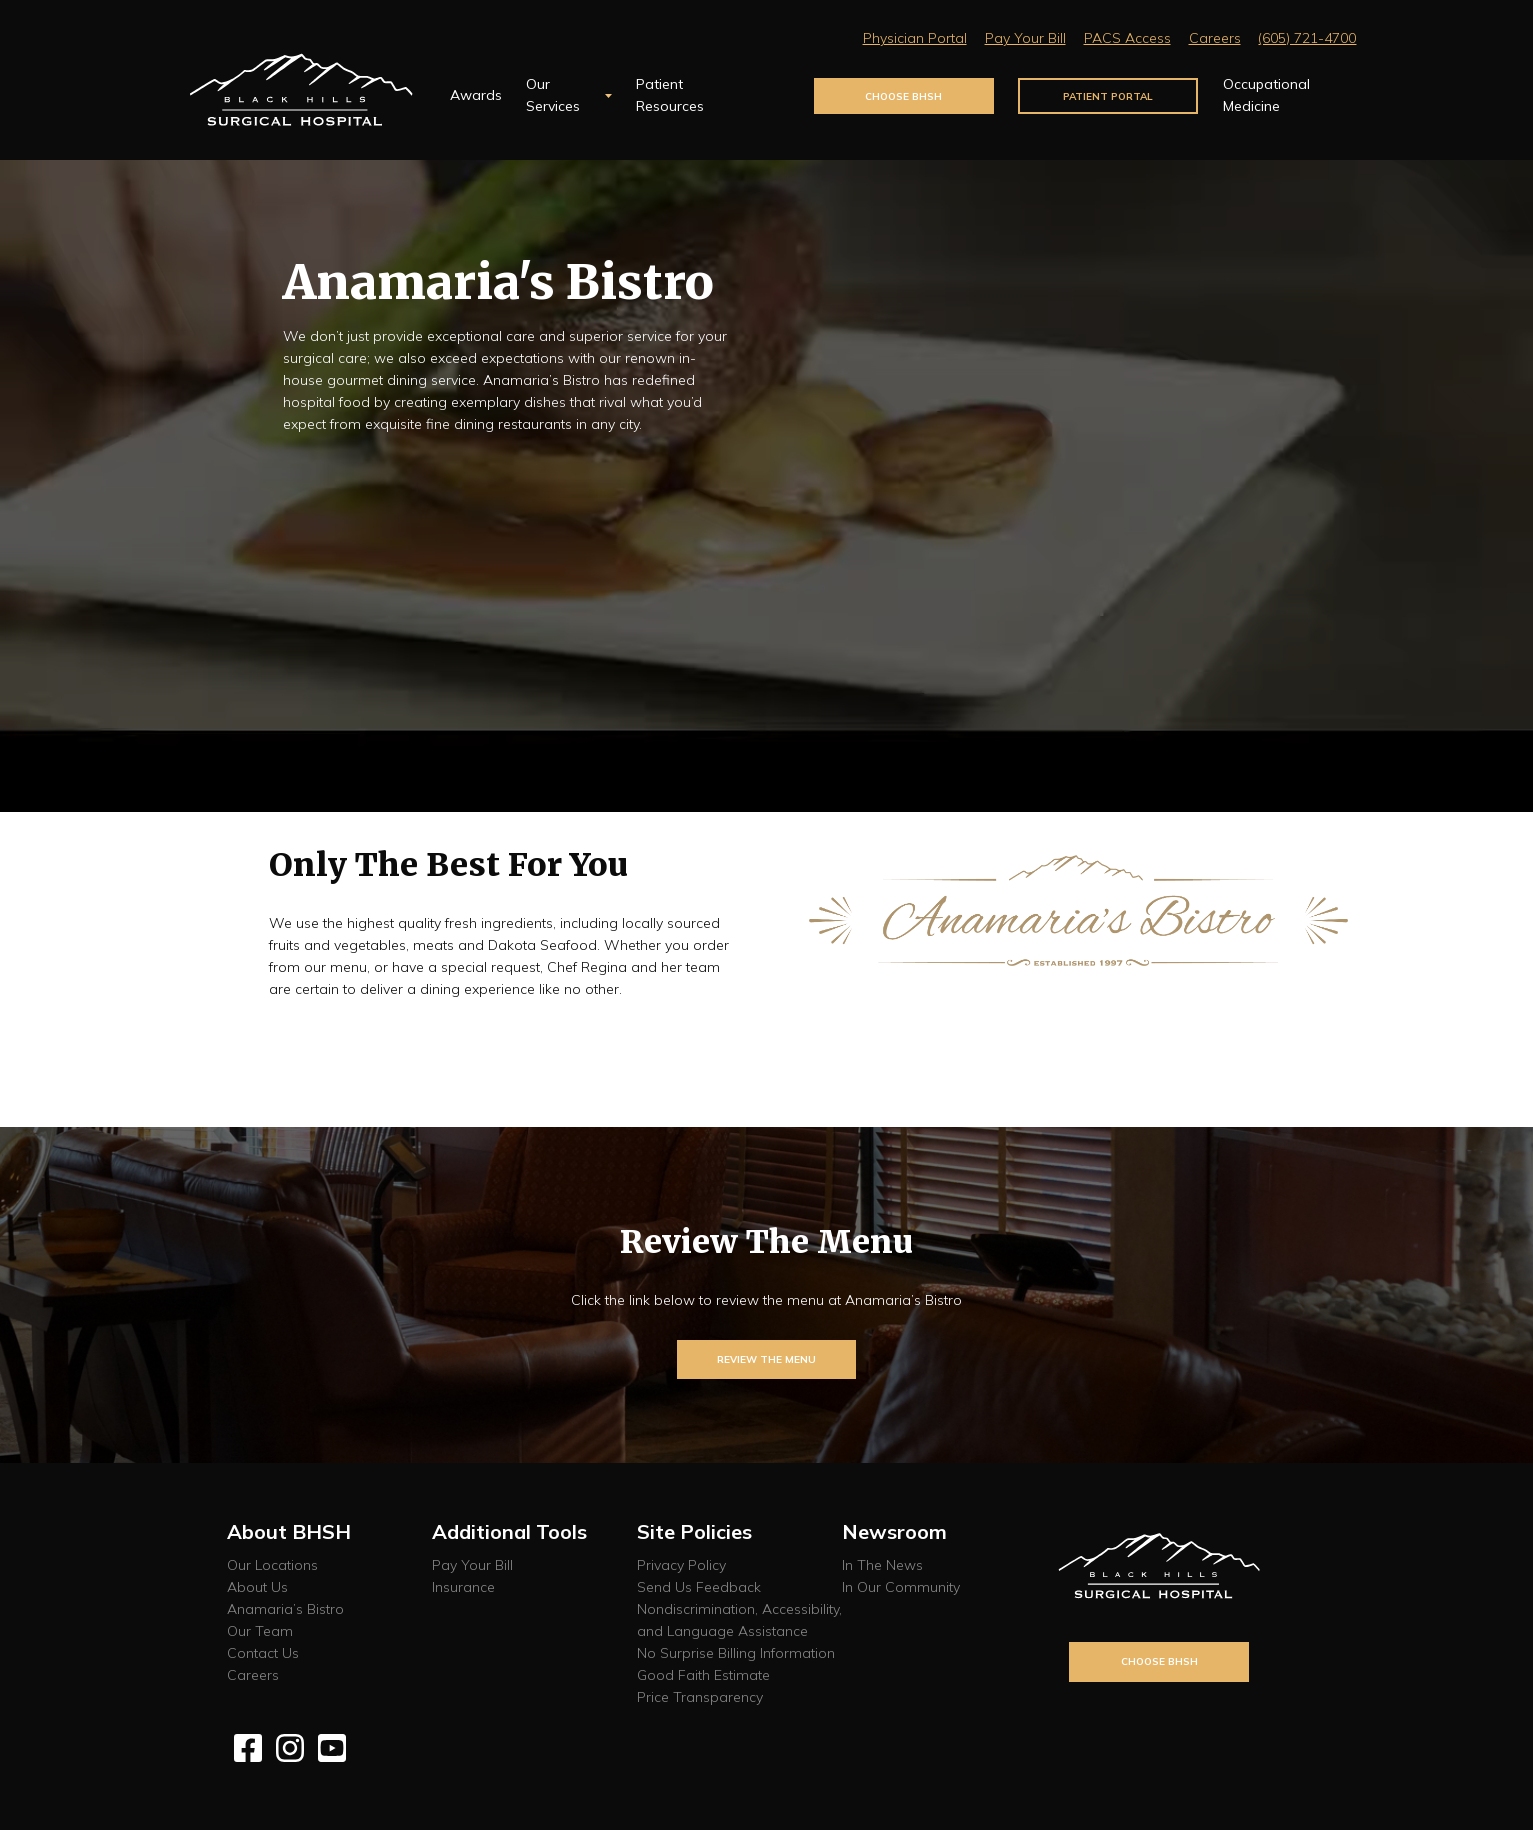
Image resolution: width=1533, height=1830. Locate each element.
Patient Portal (1108, 96)
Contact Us (263, 1653)
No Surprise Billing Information (736, 1653)
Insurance (463, 1587)
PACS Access (1127, 38)
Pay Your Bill (1025, 38)
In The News (882, 1565)
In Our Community (901, 1587)
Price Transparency (700, 1697)
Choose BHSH (903, 96)
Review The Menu (766, 1359)
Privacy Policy (681, 1565)
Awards (476, 95)
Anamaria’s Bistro (285, 1609)
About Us (257, 1587)
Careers (1215, 38)
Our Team (260, 1631)
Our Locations (272, 1565)
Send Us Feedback (699, 1587)
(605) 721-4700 (1307, 38)
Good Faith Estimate (703, 1675)
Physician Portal (915, 38)
